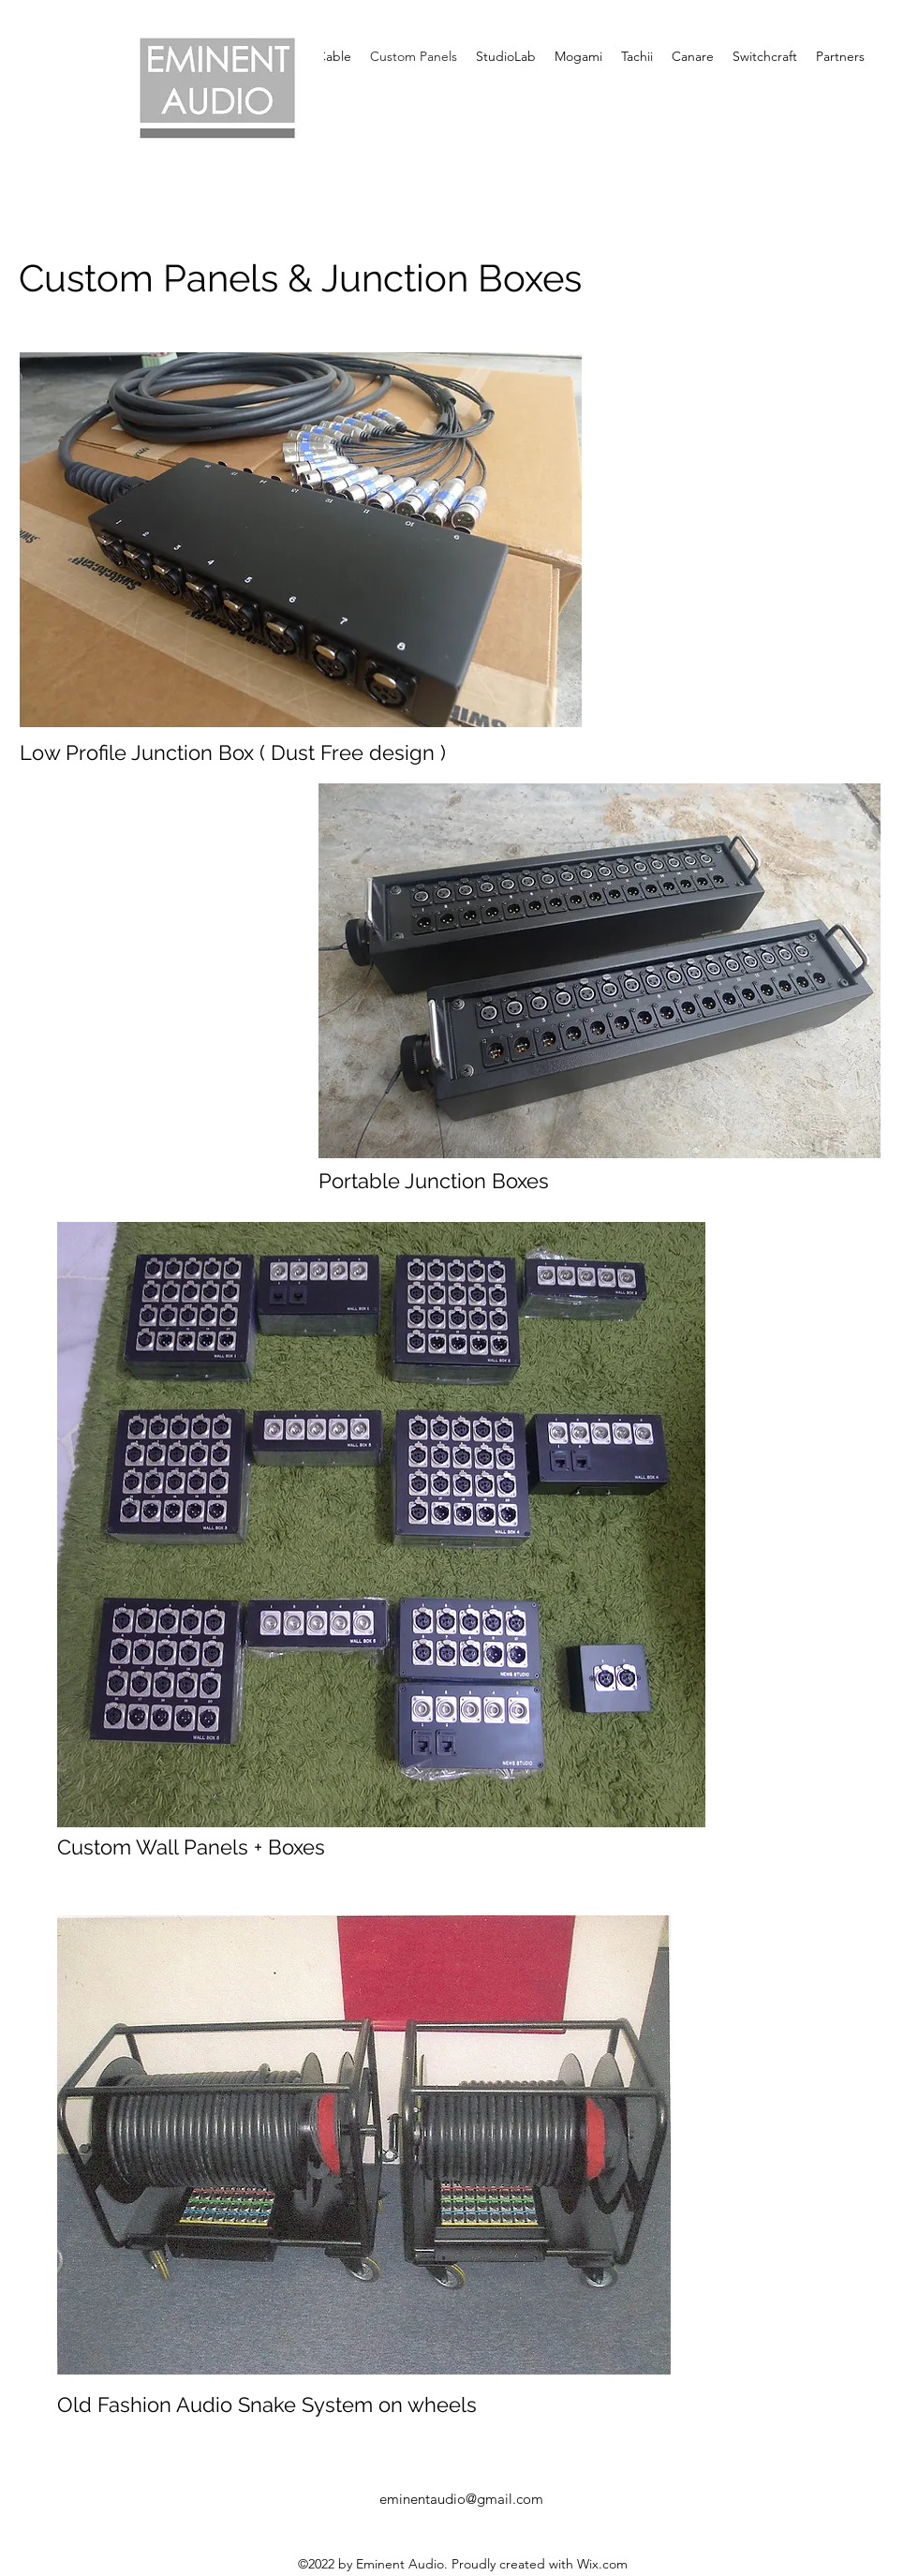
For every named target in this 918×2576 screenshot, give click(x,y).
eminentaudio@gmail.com (461, 2499)
